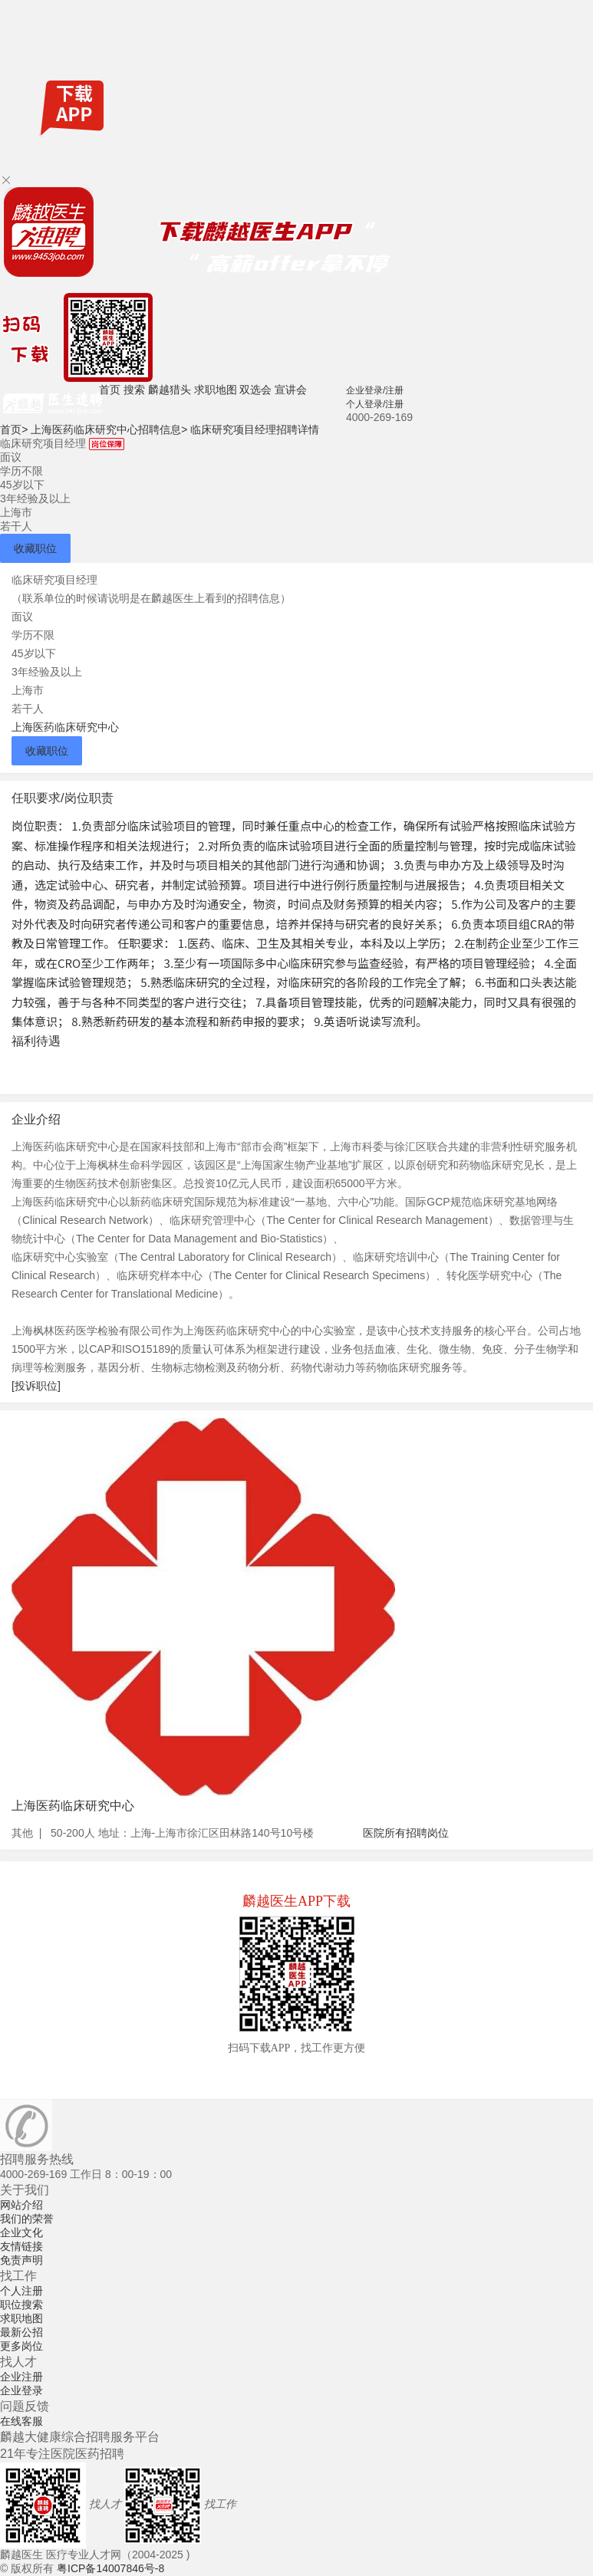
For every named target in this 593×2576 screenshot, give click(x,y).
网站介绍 (21, 2205)
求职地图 (215, 389)
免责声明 (21, 2260)
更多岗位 (21, 2346)
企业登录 (21, 2390)
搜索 (134, 389)
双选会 (255, 389)
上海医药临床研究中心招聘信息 (109, 429)
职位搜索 (21, 2304)
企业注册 (21, 2376)
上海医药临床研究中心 (65, 727)
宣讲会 (291, 389)
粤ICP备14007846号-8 (110, 2568)
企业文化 (21, 2232)
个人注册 (21, 2291)
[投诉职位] (36, 1386)
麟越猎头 (169, 389)
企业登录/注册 (375, 390)
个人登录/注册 (375, 404)
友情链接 (21, 2246)
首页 (109, 389)
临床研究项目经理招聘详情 (254, 429)
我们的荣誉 (27, 2218)
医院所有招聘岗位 (406, 1833)
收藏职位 (35, 548)
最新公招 (21, 2332)
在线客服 (21, 2421)
